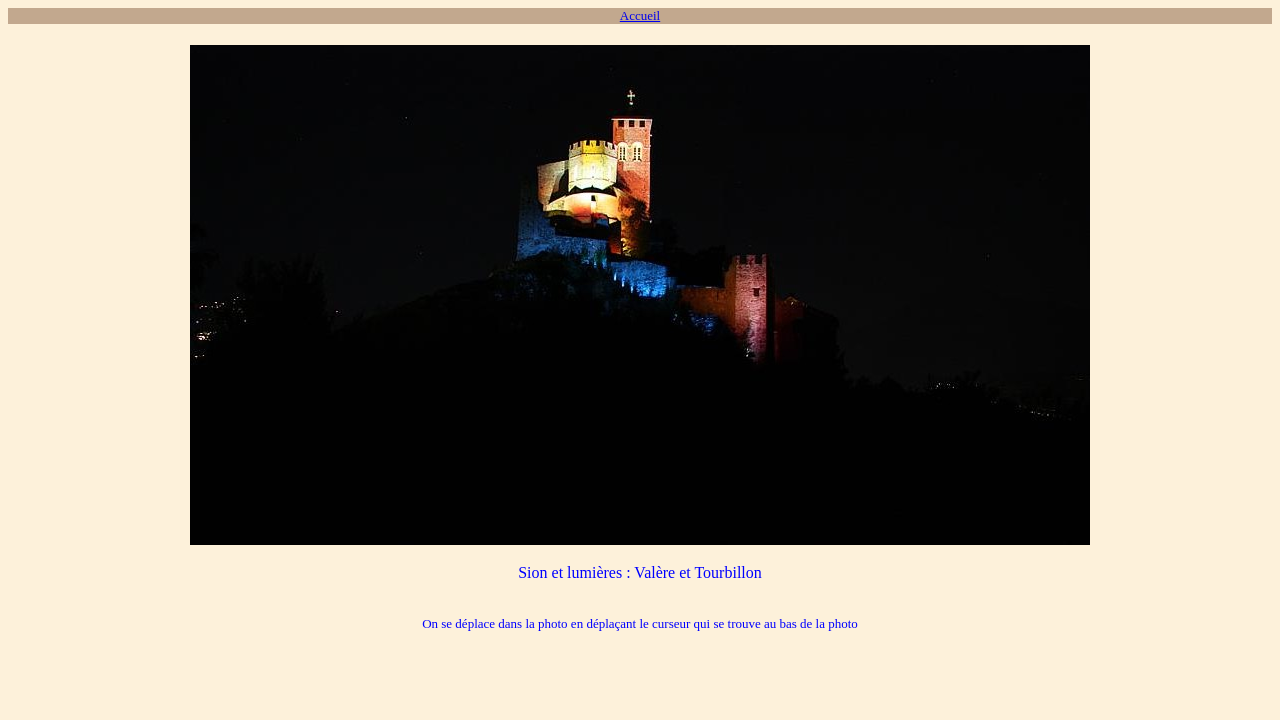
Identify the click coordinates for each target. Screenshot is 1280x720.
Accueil (640, 15)
